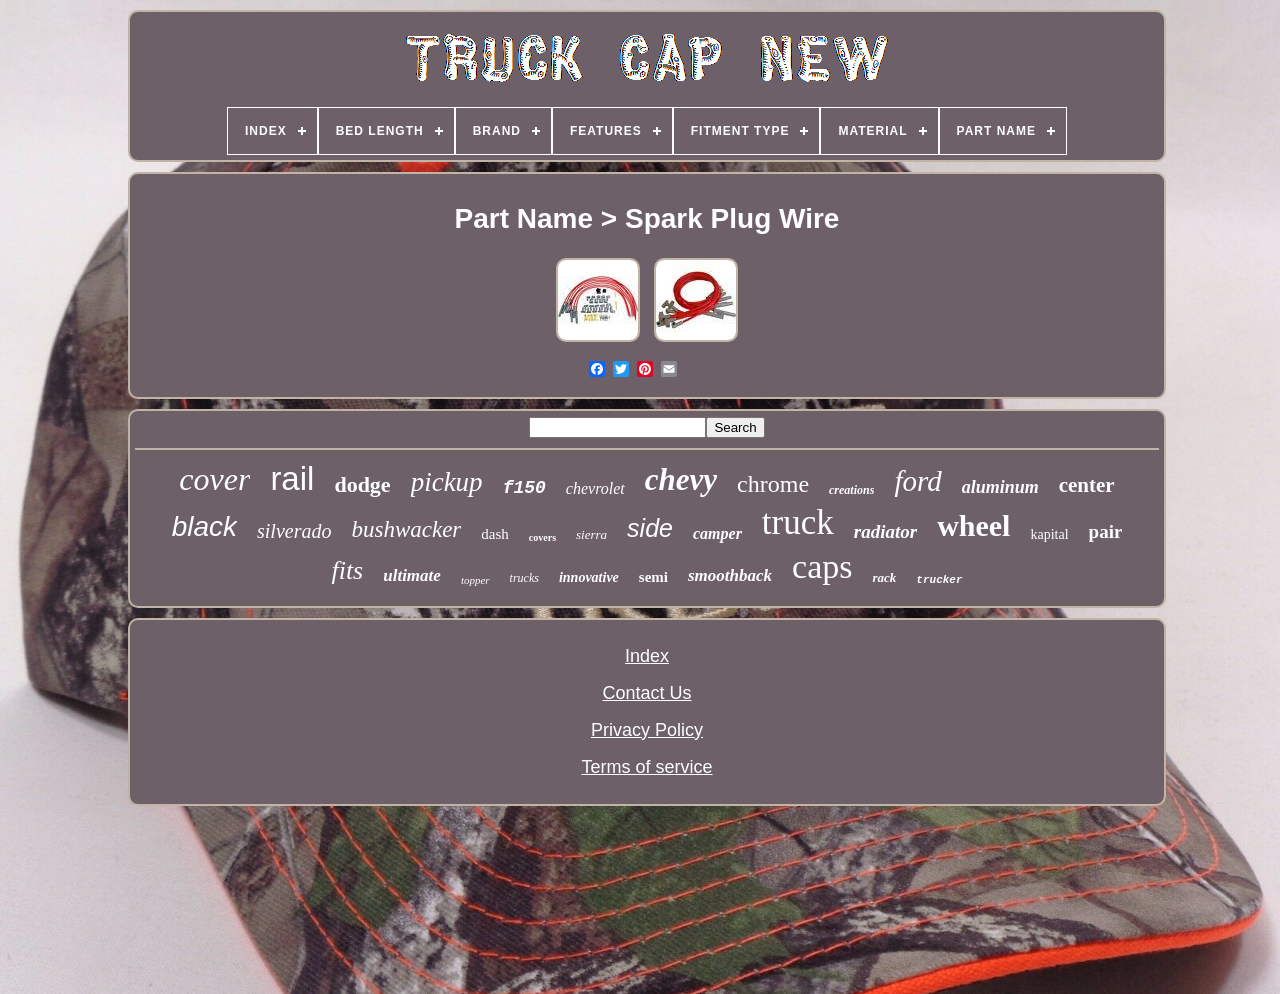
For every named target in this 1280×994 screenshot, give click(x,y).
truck (798, 522)
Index (647, 656)
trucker (939, 580)
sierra (591, 534)
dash (495, 534)
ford (917, 481)
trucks (524, 578)
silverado (294, 531)
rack (884, 577)
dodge (362, 484)
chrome (773, 484)
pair (1106, 531)
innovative (589, 577)
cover (214, 479)
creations (851, 490)
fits (347, 570)
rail (292, 478)
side (650, 528)
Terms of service (646, 767)
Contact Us (646, 693)
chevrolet (595, 488)
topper (475, 580)
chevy (681, 479)
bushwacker (406, 529)
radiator (885, 531)
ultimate (412, 575)
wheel (973, 525)
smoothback (730, 575)
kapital (1049, 534)
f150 (524, 488)
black (204, 526)
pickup (447, 482)
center (1087, 485)
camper (717, 533)
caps (822, 566)
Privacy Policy (647, 730)
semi (653, 577)
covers (542, 537)
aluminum (1000, 487)
